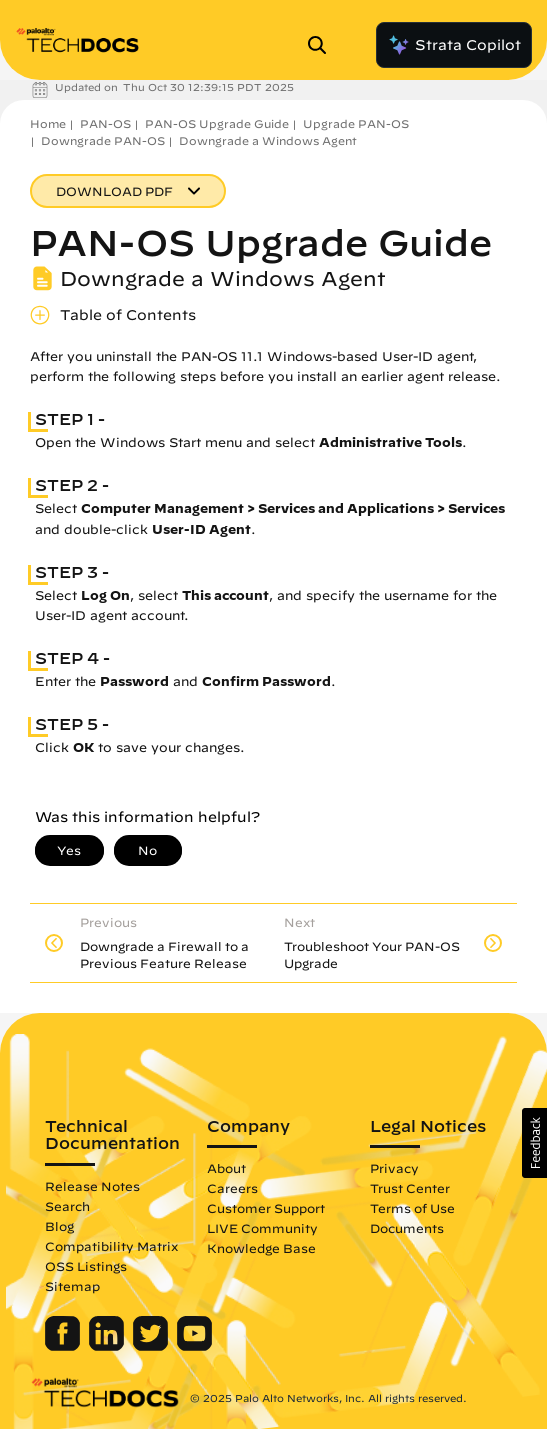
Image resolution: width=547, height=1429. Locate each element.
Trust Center (410, 1188)
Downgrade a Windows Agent (268, 140)
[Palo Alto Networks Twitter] (152, 1346)
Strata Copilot (454, 45)
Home (48, 123)
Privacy (394, 1168)
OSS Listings (86, 1266)
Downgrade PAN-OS (103, 140)
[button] (534, 1143)
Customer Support (266, 1208)
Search (67, 1206)
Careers (232, 1188)
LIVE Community (262, 1228)
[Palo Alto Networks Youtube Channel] (194, 1346)
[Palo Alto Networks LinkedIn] (108, 1346)
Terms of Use (412, 1208)
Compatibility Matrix (111, 1246)
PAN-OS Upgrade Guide (217, 123)
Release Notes (92, 1186)
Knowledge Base (261, 1248)
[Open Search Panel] (323, 45)
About (226, 1168)
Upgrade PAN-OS (356, 123)
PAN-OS (105, 123)
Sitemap (72, 1286)
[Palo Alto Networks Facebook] (64, 1346)
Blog (59, 1226)
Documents (407, 1228)
